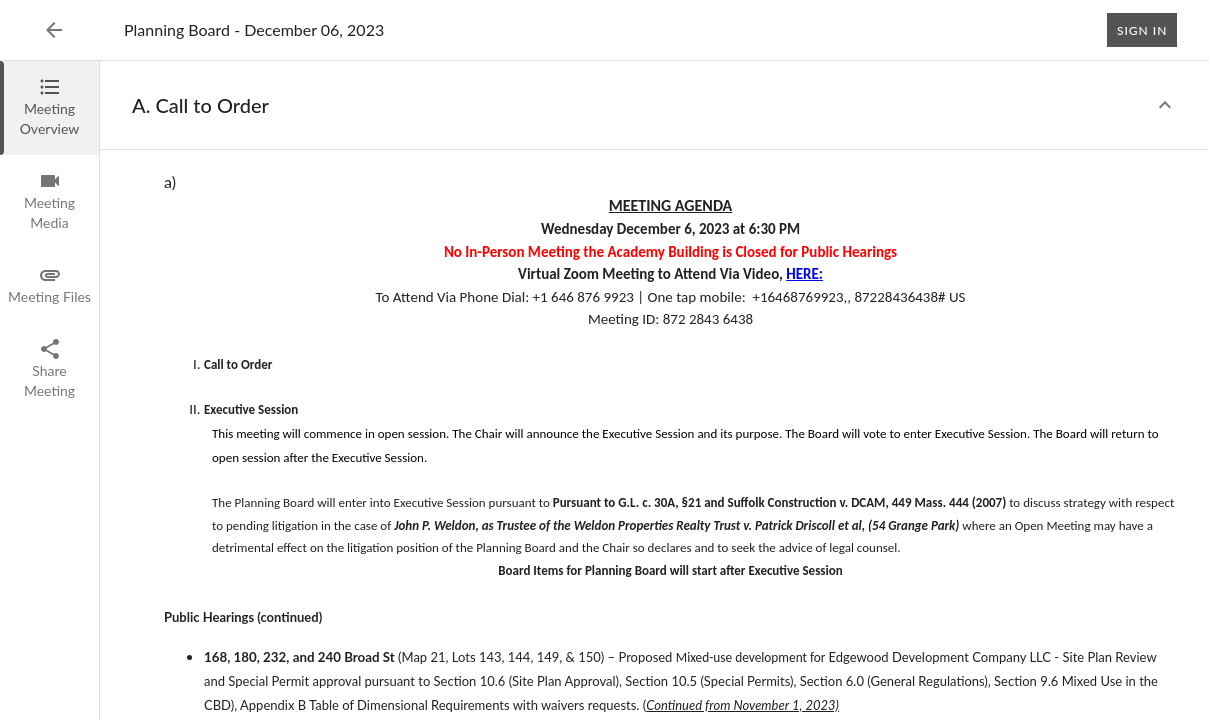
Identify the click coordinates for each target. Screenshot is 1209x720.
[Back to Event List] (54, 30)
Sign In (1142, 30)
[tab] (49, 108)
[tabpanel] (654, 390)
